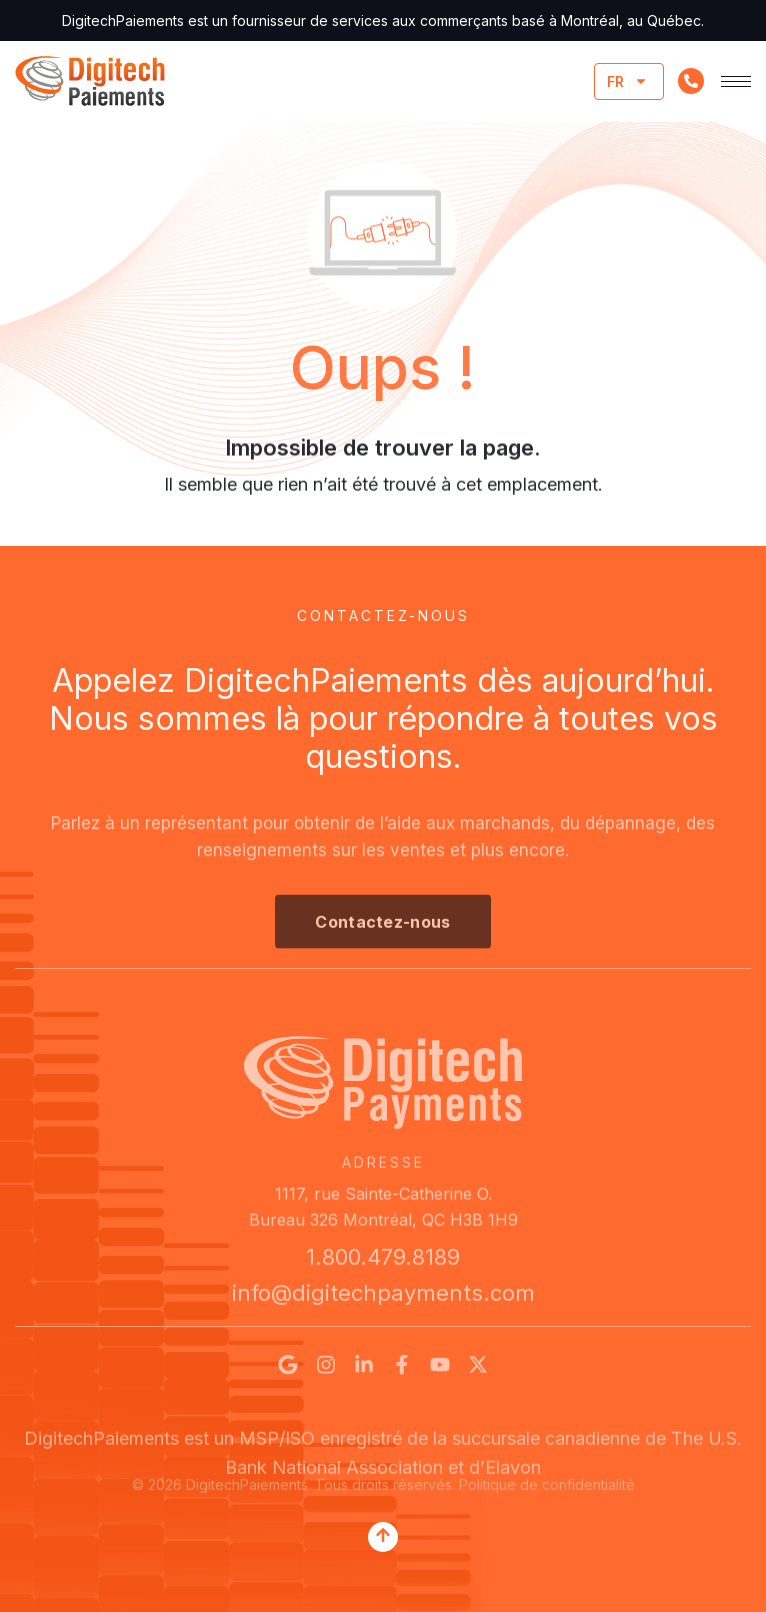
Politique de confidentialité (547, 1490)
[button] (382, 936)
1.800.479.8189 (383, 1264)
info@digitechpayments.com (383, 1300)
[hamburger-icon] (736, 81)
